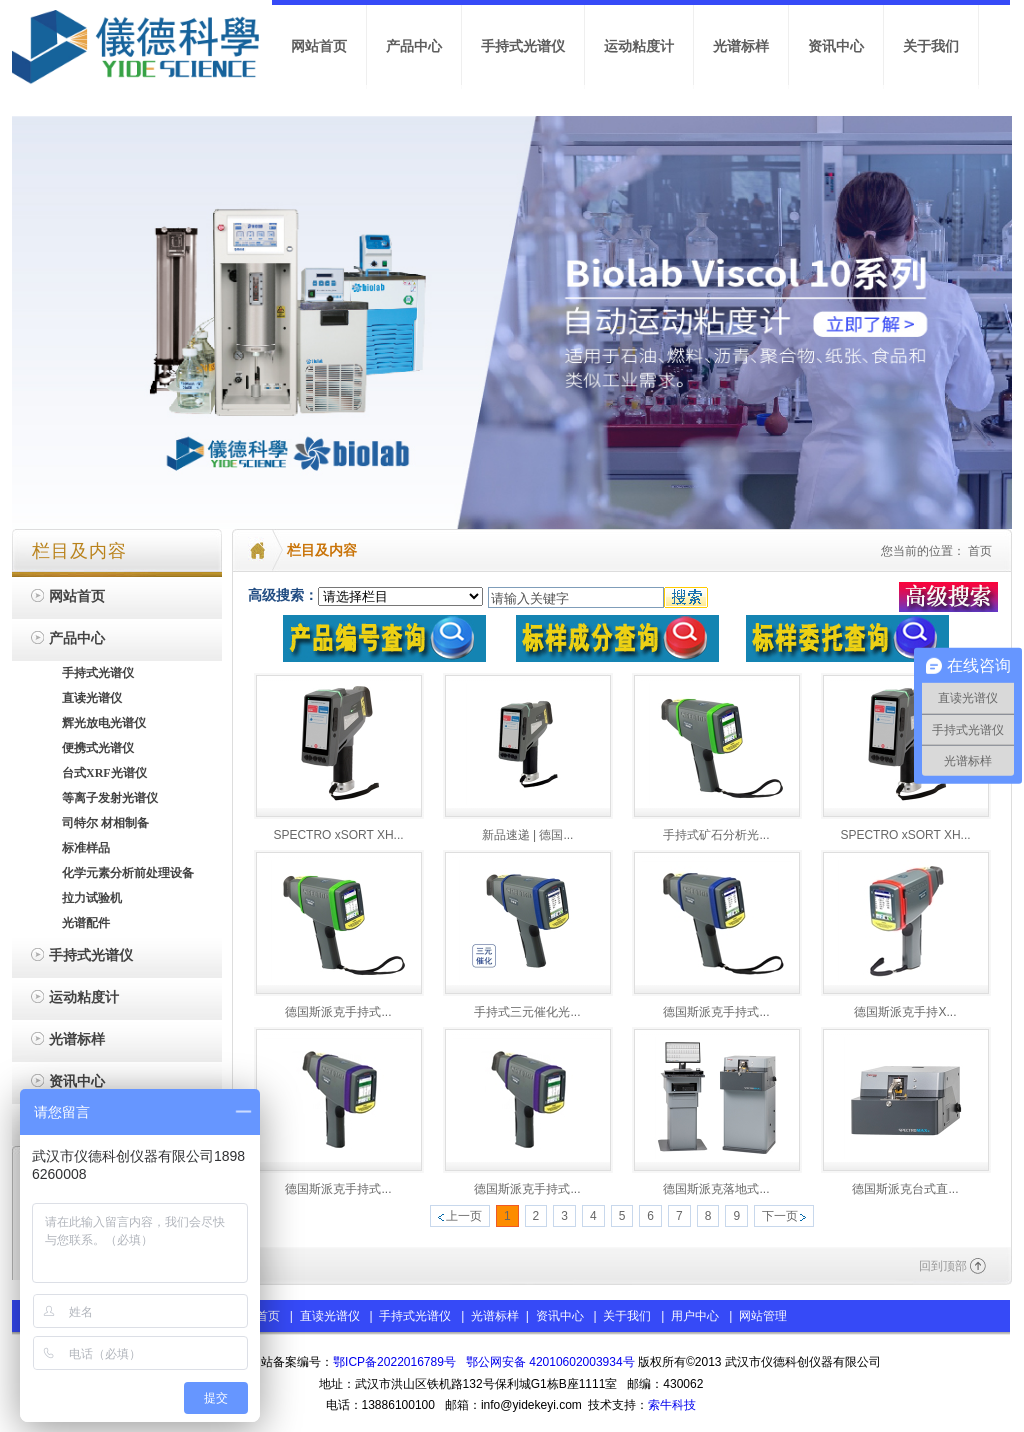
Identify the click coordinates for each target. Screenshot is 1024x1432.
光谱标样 (493, 1316)
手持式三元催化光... (527, 1012)
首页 (980, 551)
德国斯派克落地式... (716, 1189)
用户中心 (695, 1316)
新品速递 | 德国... (528, 835)
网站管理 (763, 1316)
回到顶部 (943, 1266)
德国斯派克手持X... (905, 1012)
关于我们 (627, 1316)
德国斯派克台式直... (905, 1189)
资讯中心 (560, 1316)
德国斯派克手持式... (338, 1012)
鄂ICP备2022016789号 (394, 1362)
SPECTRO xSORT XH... (338, 835)
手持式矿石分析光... (716, 835)
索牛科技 (672, 1405)
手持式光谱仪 (415, 1316)
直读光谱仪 (330, 1316)
